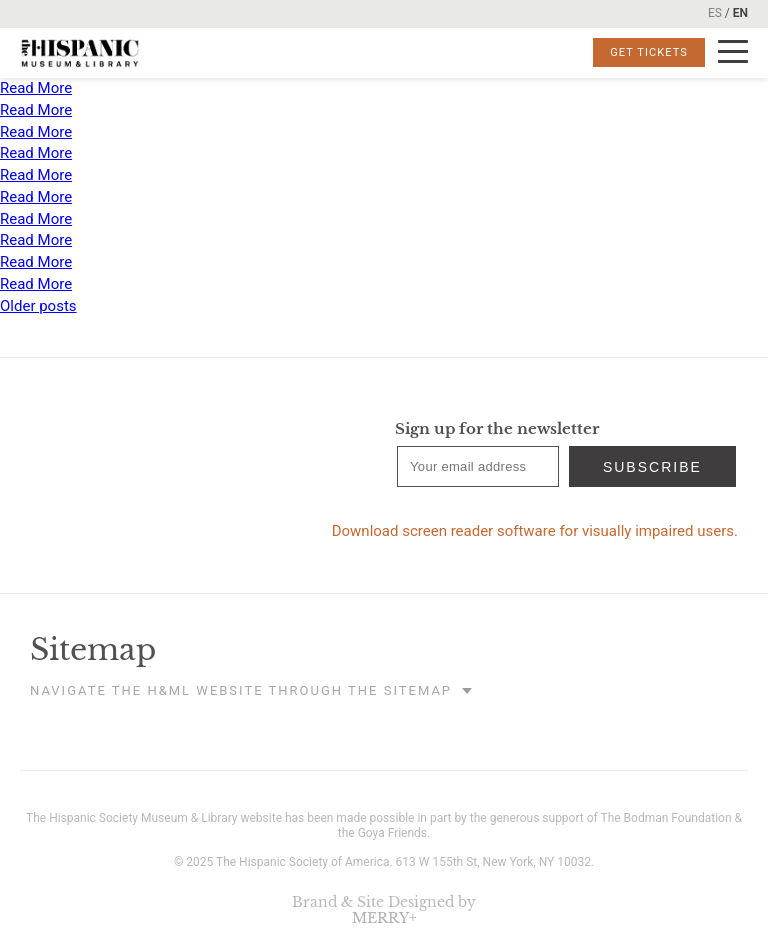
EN (740, 13)
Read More (36, 88)
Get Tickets (649, 52)
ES (715, 13)
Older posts (38, 306)
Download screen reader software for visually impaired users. (535, 531)
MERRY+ (384, 918)
